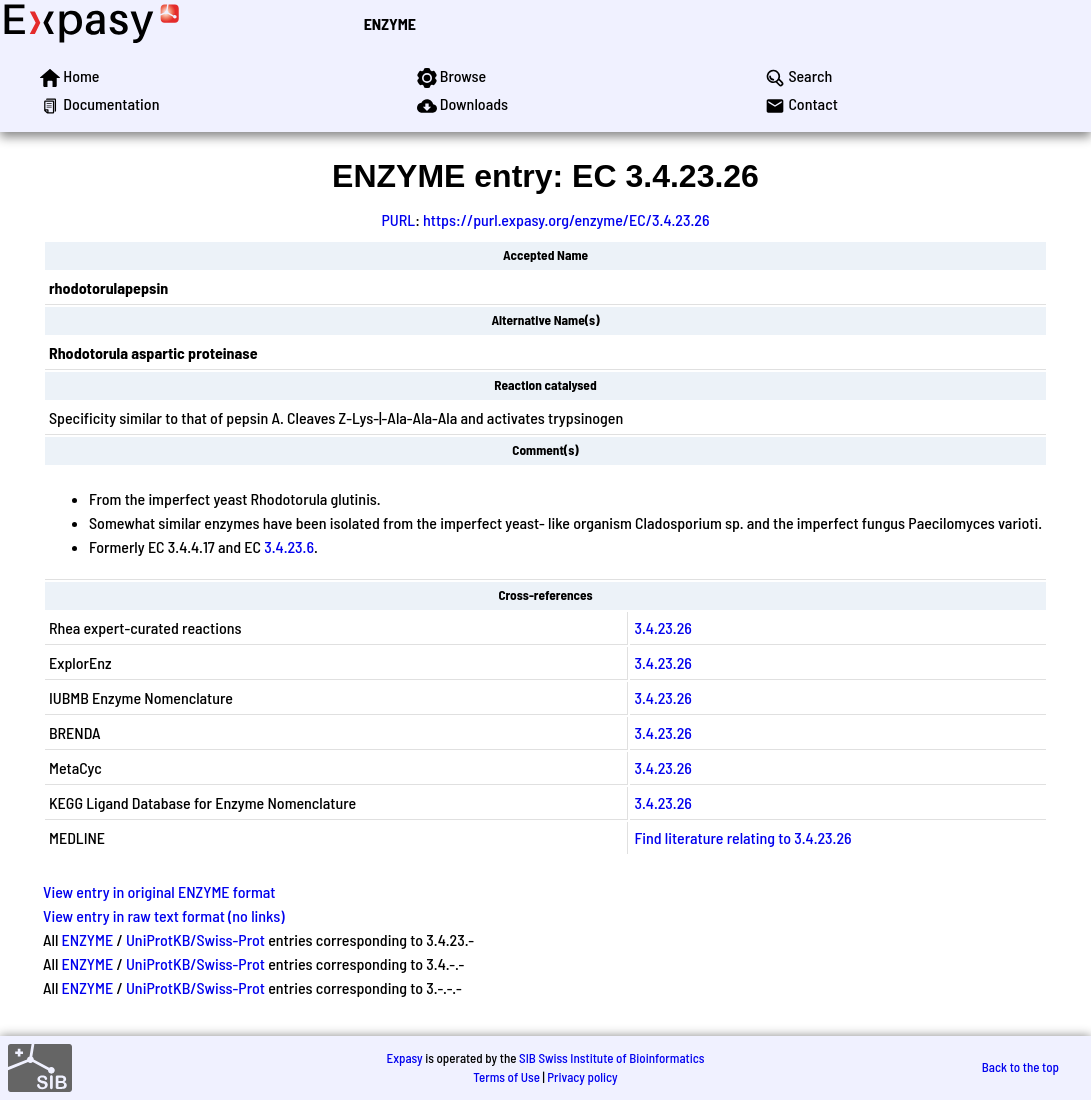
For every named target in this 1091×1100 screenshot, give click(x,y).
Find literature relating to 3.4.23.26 (742, 837)
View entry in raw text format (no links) (164, 915)
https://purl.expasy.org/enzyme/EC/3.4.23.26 (566, 219)
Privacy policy (582, 1077)
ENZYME (390, 23)
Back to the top (1020, 1067)
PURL (399, 219)
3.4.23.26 (662, 627)
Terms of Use (506, 1077)
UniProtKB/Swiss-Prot (195, 939)
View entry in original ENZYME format (159, 891)
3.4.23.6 (289, 546)
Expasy (404, 1058)
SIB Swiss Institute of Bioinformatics (611, 1058)
